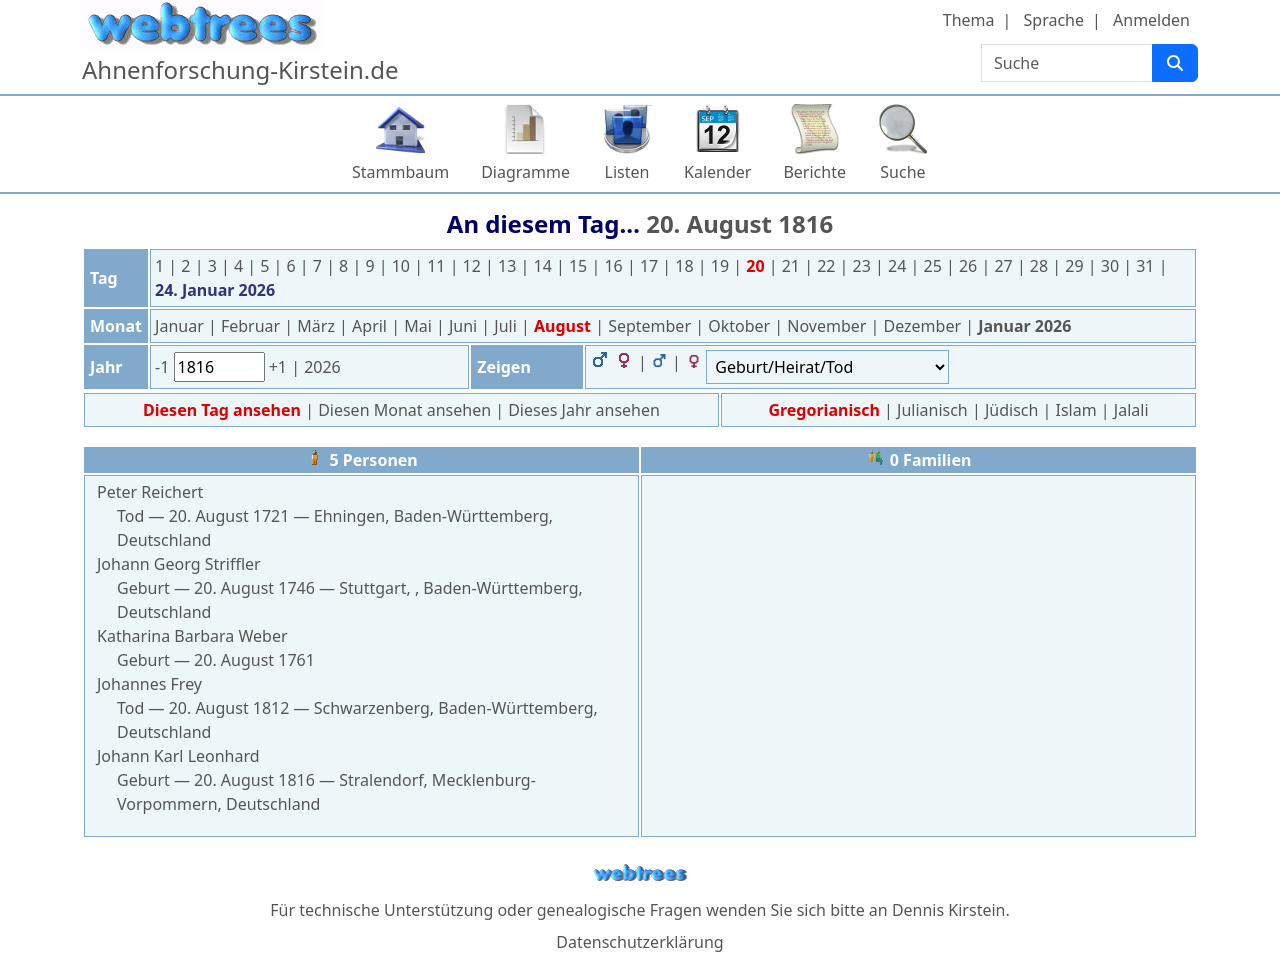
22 (828, 266)
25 (935, 266)
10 (403, 266)
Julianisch (932, 410)
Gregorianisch (823, 410)
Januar (181, 326)
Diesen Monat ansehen (406, 410)
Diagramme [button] (525, 172)
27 (1005, 266)
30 (1112, 266)
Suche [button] (902, 172)
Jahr (106, 367)
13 (509, 266)
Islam (1076, 410)
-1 (164, 367)
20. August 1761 (254, 660)
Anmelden (1151, 20)
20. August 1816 (739, 223)
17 (651, 266)
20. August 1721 (229, 516)
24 (899, 266)
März (318, 326)
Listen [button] (627, 172)
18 (686, 266)
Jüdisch (1011, 410)
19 (722, 266)
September (651, 326)
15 (580, 266)
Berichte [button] (814, 172)
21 (793, 266)
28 (1041, 266)
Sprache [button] (1054, 20)
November (828, 326)
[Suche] (1175, 63)
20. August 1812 (229, 708)
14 (545, 266)
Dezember (925, 326)
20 (757, 266)
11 (438, 266)
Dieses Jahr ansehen (584, 410)
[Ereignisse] (827, 367)
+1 (280, 367)
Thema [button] (969, 20)
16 (615, 266)
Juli (507, 326)
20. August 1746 (254, 588)
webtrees (640, 873)
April (371, 326)
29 (1076, 266)
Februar (252, 326)
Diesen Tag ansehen (224, 410)
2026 (322, 367)
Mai (420, 326)
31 (1147, 266)
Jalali (1131, 410)
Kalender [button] (717, 172)
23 (864, 266)
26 (970, 266)
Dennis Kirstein (949, 910)
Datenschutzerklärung (639, 942)
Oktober (741, 326)
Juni (465, 326)
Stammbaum (400, 172)
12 (474, 266)
